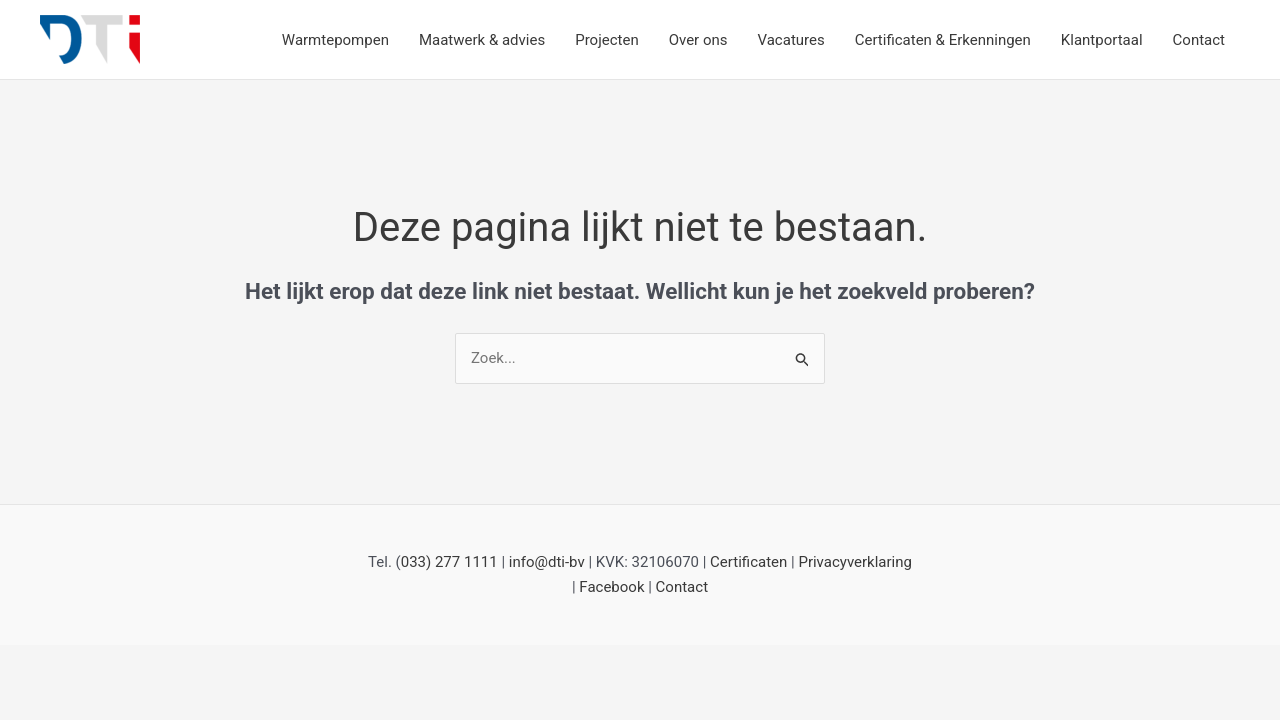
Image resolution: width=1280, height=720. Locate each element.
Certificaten (748, 562)
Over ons (698, 40)
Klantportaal (1102, 40)
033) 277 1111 (449, 562)
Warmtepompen (335, 40)
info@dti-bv (547, 562)
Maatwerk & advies (482, 40)
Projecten (607, 40)
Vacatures (791, 40)
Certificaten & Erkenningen (943, 40)
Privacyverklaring (855, 562)
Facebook (611, 587)
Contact (1199, 40)
